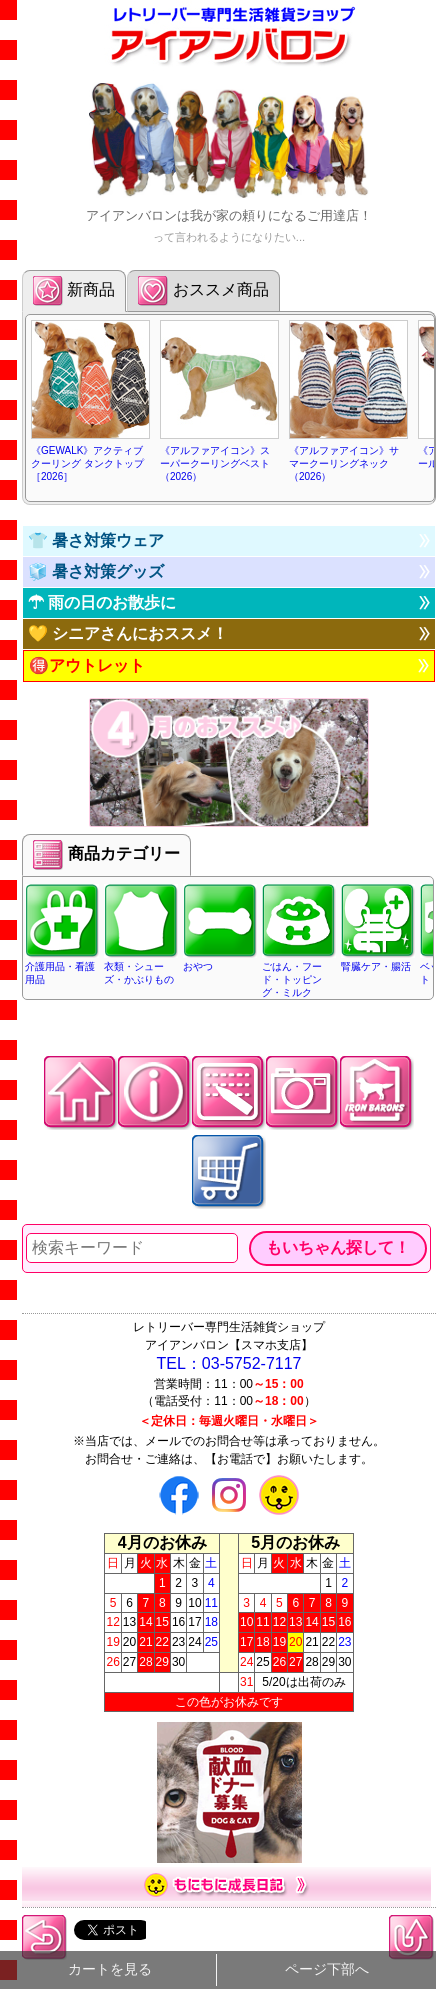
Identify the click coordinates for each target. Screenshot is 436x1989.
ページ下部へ (327, 1969)
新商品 (74, 291)
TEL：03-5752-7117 (229, 1363)
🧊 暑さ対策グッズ (96, 571)
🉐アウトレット (87, 665)
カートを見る (110, 1969)
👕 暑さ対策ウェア (96, 540)
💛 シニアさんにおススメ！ (128, 633)
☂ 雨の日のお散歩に (102, 602)
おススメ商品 (203, 291)
